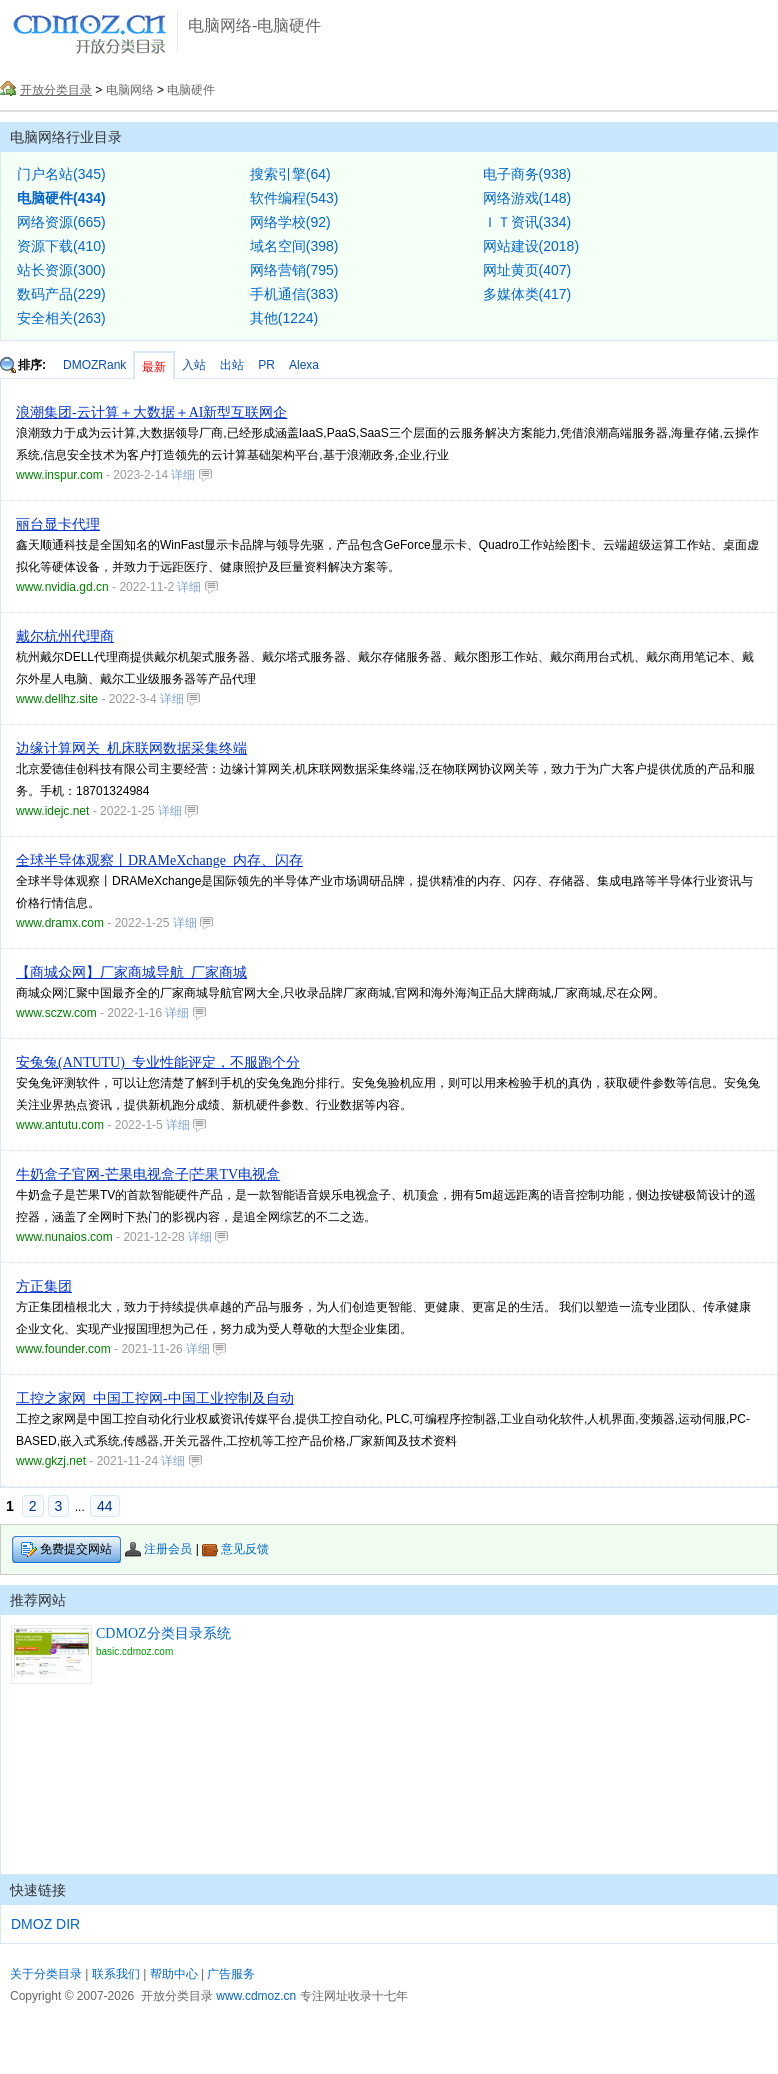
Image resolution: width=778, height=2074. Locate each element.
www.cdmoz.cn (256, 1996)
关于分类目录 (46, 1974)
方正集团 (44, 1286)
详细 (191, 475)
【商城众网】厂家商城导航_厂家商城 (131, 972)
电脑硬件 (191, 90)
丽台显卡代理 (58, 524)
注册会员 (158, 1549)
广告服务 (231, 1974)
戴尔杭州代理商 (65, 636)
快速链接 (38, 1890)
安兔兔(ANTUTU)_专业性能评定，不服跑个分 (158, 1062)
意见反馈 (235, 1549)
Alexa (304, 365)
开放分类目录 (56, 90)
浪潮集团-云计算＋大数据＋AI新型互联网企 (151, 412)
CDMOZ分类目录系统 (163, 1633)
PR (266, 365)
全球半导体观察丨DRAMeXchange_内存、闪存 (159, 860)
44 (105, 1506)
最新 (154, 367)
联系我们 (116, 1974)
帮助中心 (174, 1974)
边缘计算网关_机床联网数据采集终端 (131, 748)
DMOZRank (94, 365)
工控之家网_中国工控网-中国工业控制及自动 (155, 1398)
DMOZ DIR (45, 1924)
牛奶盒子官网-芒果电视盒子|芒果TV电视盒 (148, 1174)
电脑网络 (130, 90)
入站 (194, 365)
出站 (232, 365)
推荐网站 (38, 1600)
